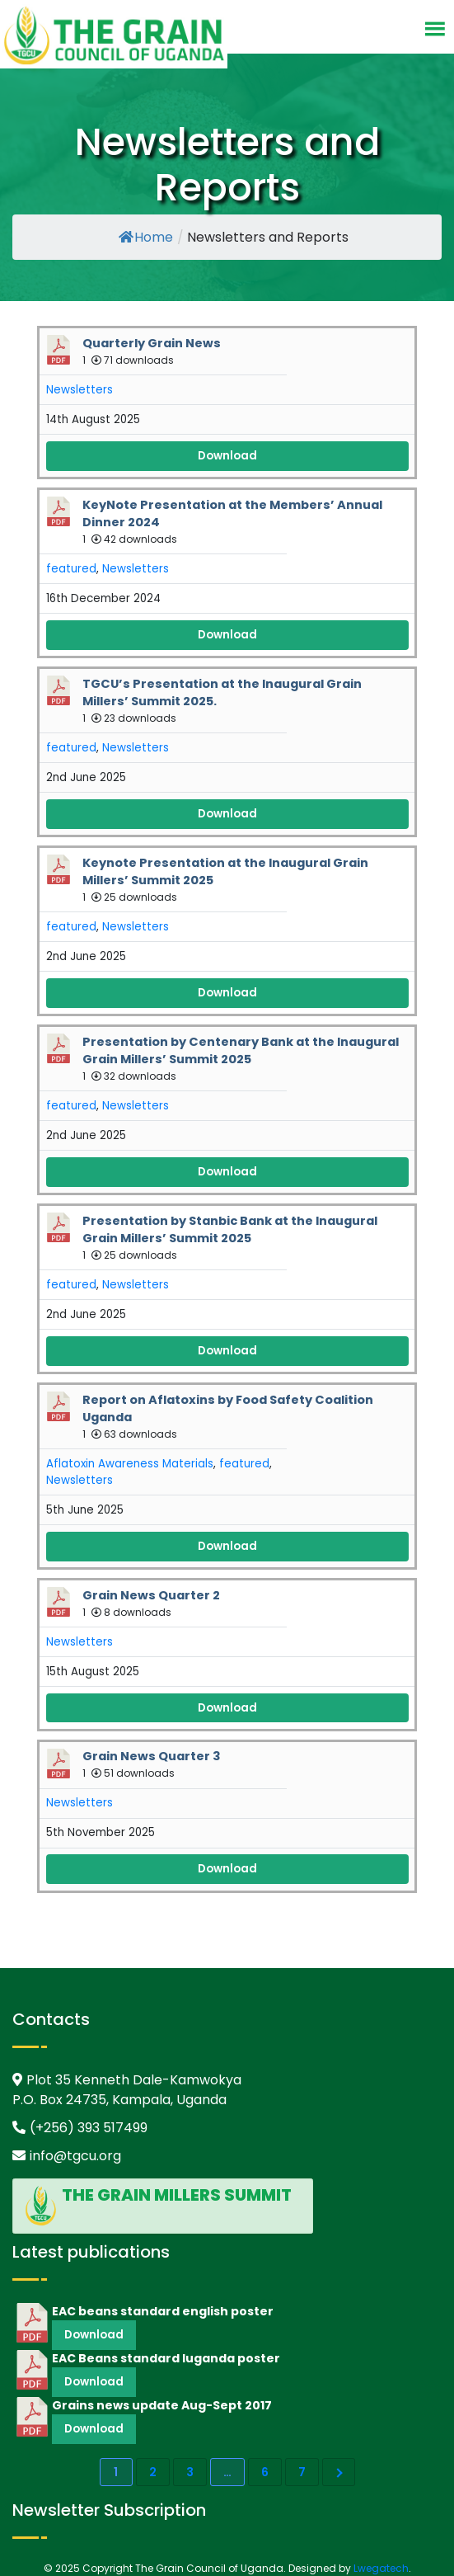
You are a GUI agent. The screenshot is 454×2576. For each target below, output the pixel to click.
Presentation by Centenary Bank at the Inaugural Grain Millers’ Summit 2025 (240, 1050)
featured (71, 569)
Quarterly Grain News (151, 343)
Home (146, 237)
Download (227, 456)
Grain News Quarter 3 (151, 1756)
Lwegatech (381, 2568)
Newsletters (79, 390)
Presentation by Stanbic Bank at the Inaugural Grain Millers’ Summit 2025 (229, 1229)
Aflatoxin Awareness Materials (129, 1464)
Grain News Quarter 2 (151, 1595)
